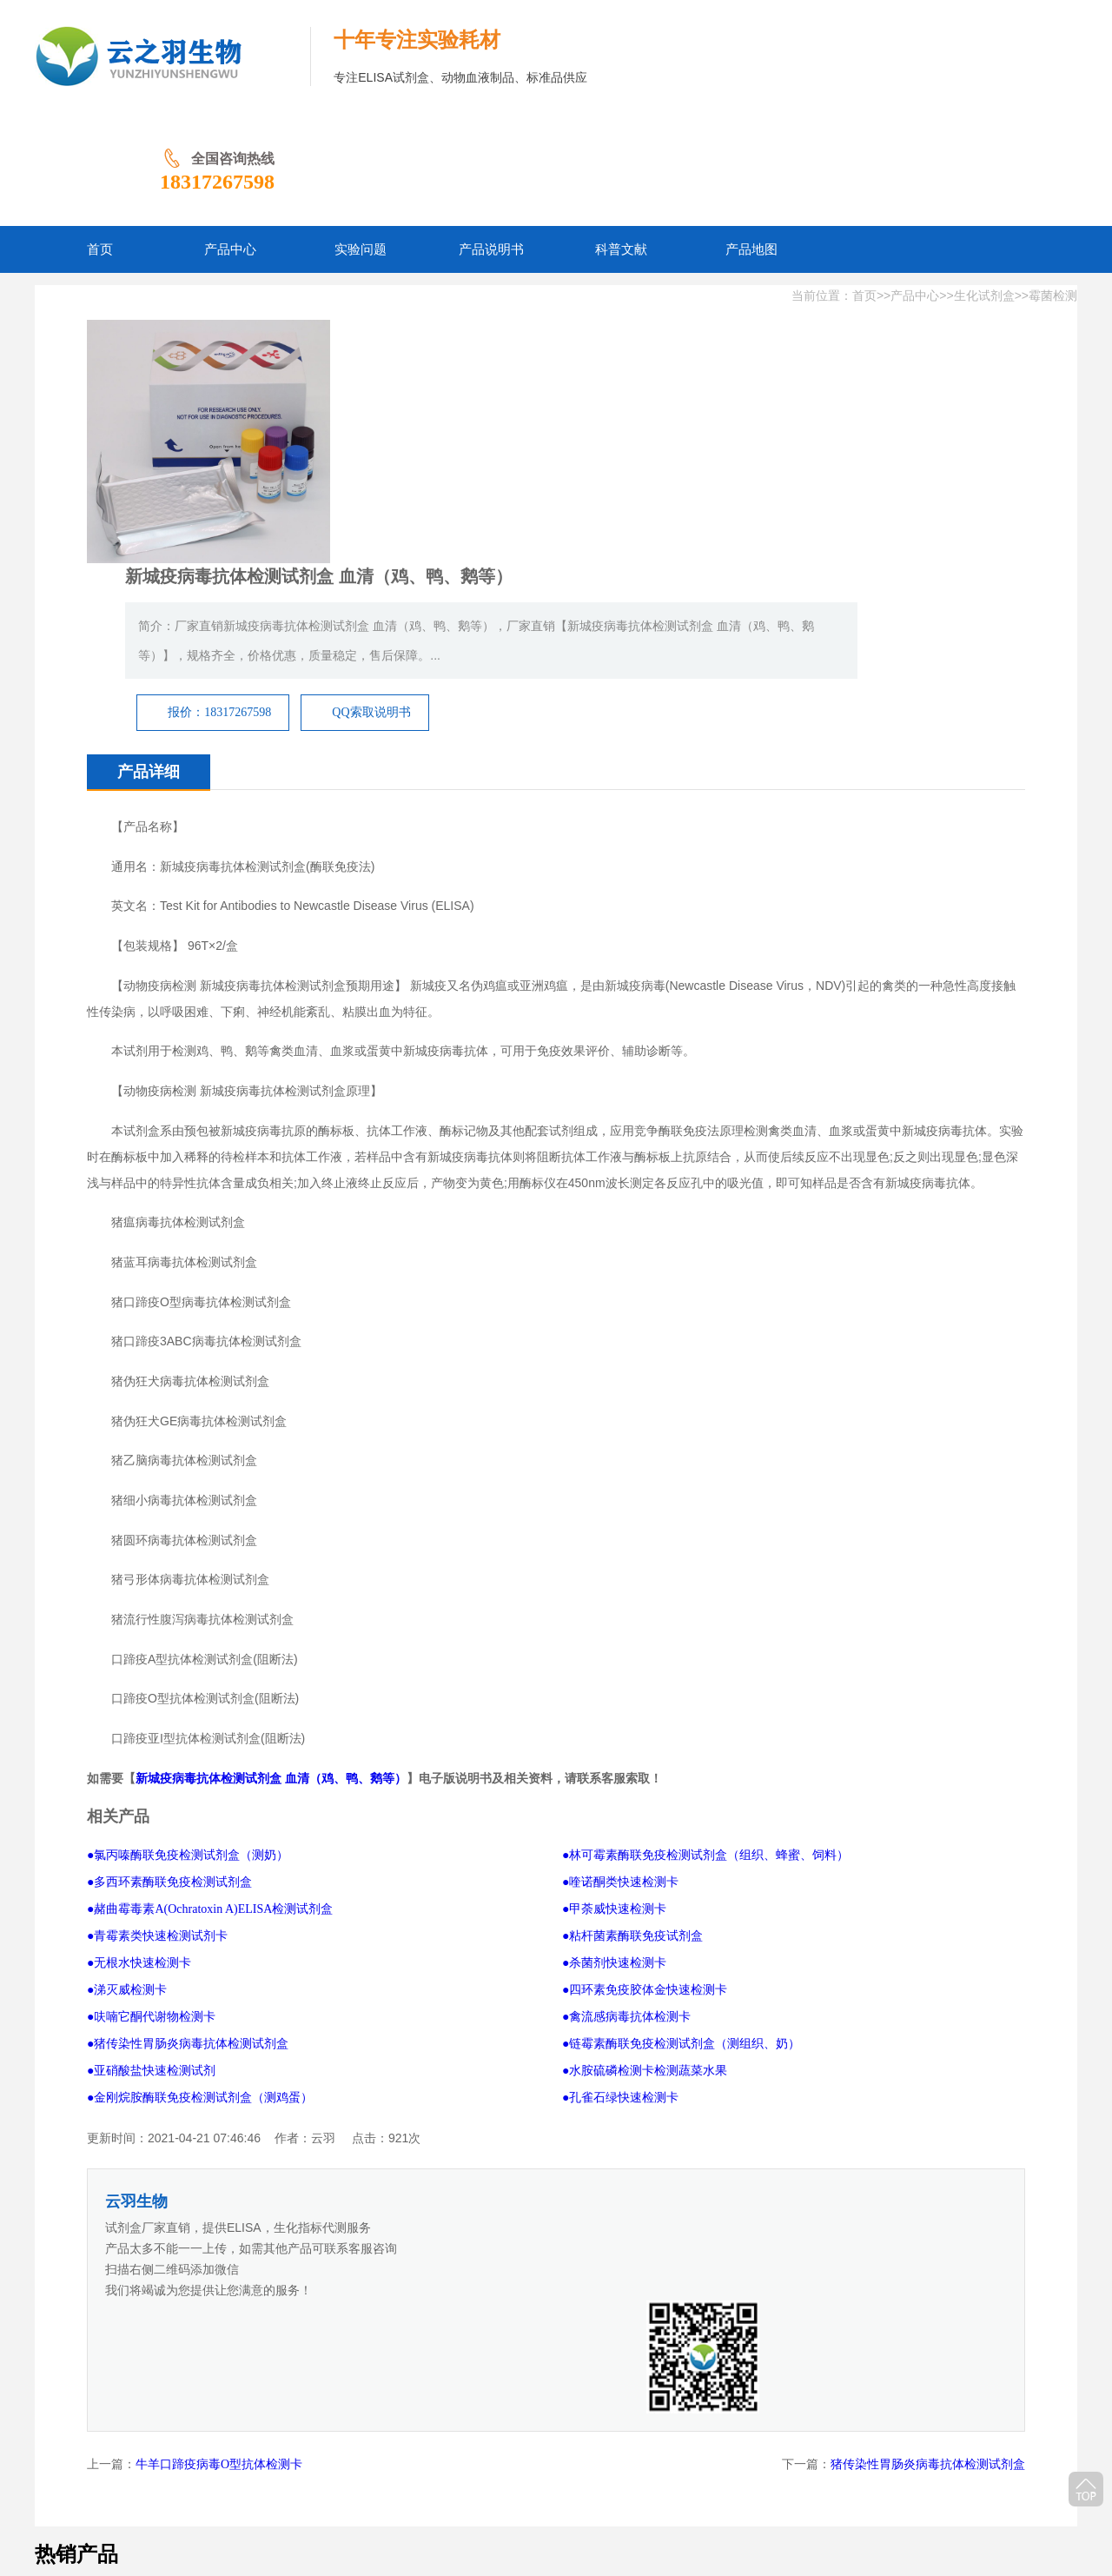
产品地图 (570, 2451)
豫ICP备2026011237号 (564, 2478)
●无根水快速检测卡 (139, 1682)
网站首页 (232, 2451)
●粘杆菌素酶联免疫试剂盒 (632, 1655)
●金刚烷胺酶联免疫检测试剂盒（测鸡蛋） (200, 1816)
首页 (864, 182)
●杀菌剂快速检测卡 (614, 1682)
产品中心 (914, 182)
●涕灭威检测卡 (127, 1709)
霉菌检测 (1053, 182)
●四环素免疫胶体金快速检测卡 (644, 1709)
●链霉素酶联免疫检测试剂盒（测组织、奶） (681, 1762)
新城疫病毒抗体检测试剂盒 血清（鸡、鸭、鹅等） (271, 1497)
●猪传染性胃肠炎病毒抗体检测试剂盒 (187, 1762)
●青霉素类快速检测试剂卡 (157, 1655)
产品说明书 (434, 2451)
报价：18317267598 (598, 385)
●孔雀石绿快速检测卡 (620, 1816)
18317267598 (999, 68)
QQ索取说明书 (750, 385)
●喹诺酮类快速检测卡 (620, 1601)
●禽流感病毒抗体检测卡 (626, 1736)
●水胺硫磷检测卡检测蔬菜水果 (644, 1789)
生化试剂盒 (984, 182)
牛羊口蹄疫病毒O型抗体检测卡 (219, 2070)
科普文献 (505, 2451)
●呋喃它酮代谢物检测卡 (151, 1736)
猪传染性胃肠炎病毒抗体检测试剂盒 (928, 2070)
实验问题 (363, 2451)
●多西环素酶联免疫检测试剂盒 (169, 1601)
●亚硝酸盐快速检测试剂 (151, 1789)
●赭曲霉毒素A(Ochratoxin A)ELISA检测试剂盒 (210, 1628)
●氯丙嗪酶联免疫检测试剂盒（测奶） (187, 1574)
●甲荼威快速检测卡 (614, 1628)
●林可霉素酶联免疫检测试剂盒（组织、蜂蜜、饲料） (705, 1574)
